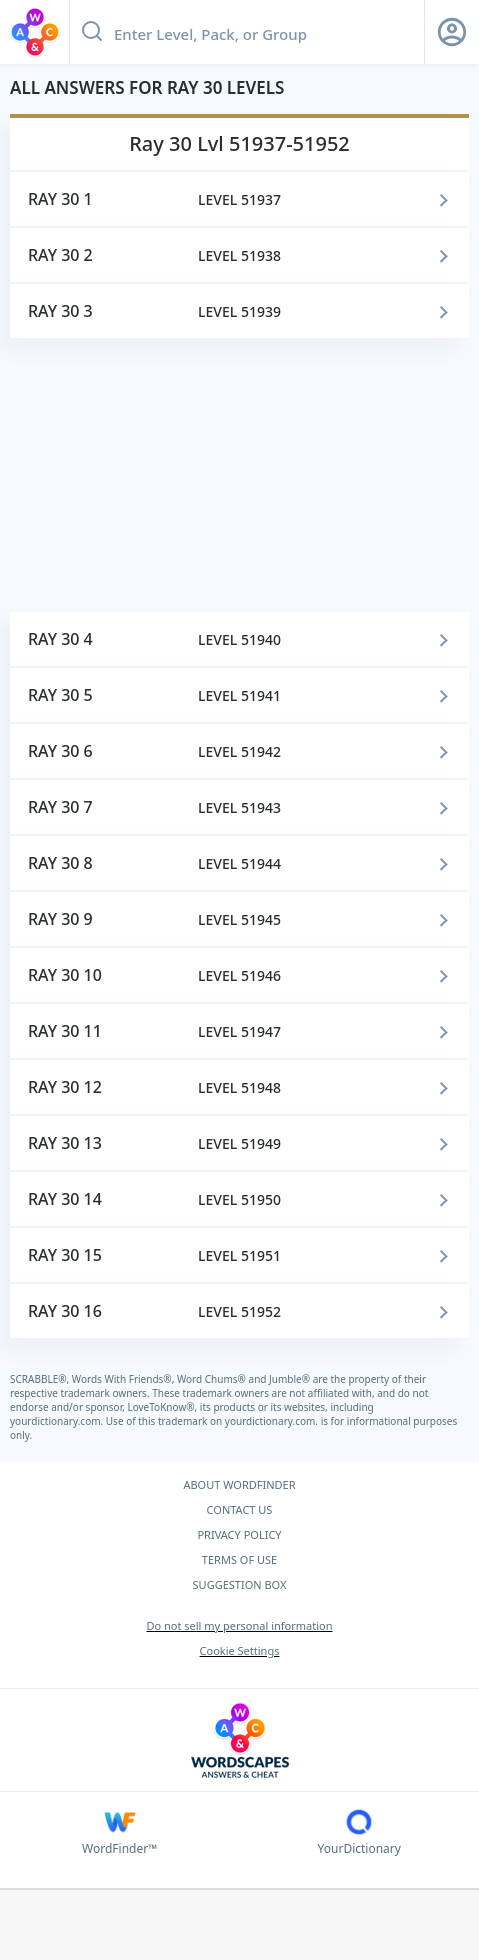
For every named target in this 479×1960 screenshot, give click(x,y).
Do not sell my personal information (239, 1625)
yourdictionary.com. (58, 1421)
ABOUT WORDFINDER (239, 1484)
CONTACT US (240, 1509)
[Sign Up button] (452, 32)
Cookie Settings (240, 1650)
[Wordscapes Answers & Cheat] (239, 1740)
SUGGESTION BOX (240, 1584)
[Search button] (92, 32)
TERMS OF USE (239, 1559)
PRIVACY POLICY (239, 1534)
